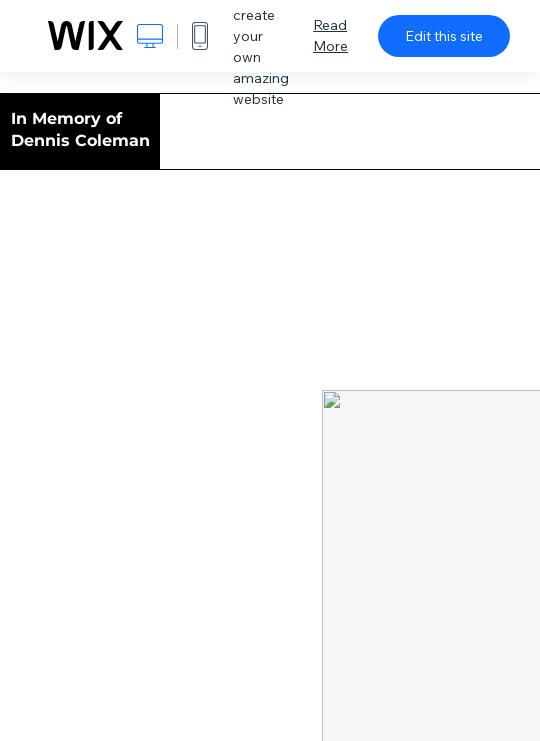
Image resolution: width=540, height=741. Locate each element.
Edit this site (444, 36)
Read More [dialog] (330, 35)
